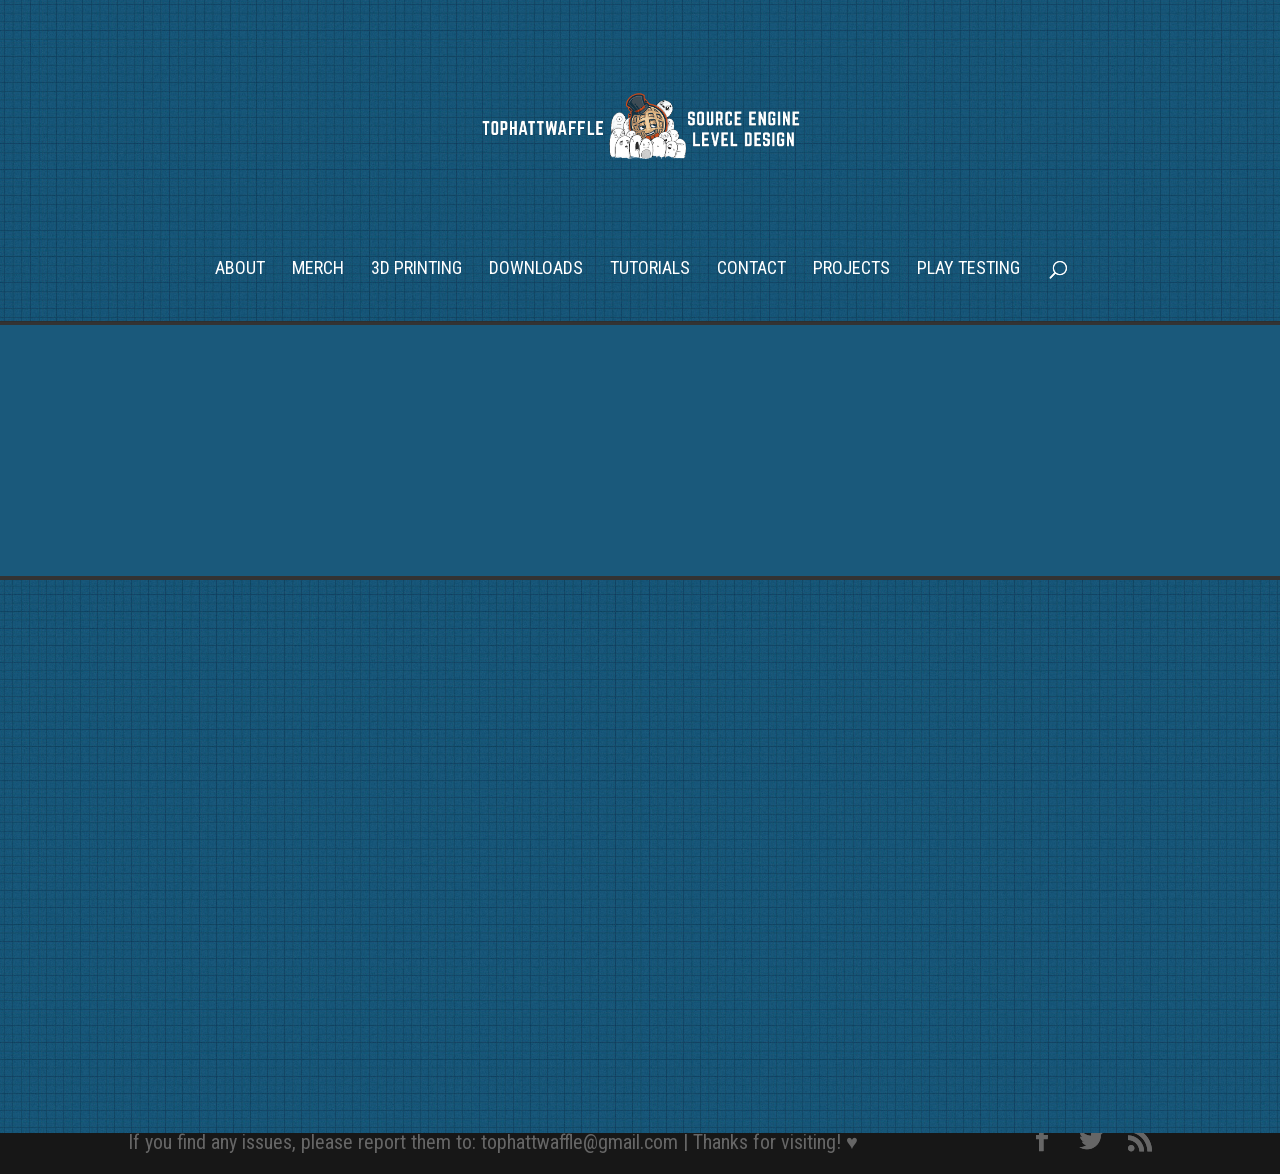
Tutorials (650, 269)
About (240, 269)
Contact (751, 269)
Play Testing (968, 269)
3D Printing (416, 269)
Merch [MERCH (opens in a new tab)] (318, 269)
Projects (851, 269)
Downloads (536, 269)
